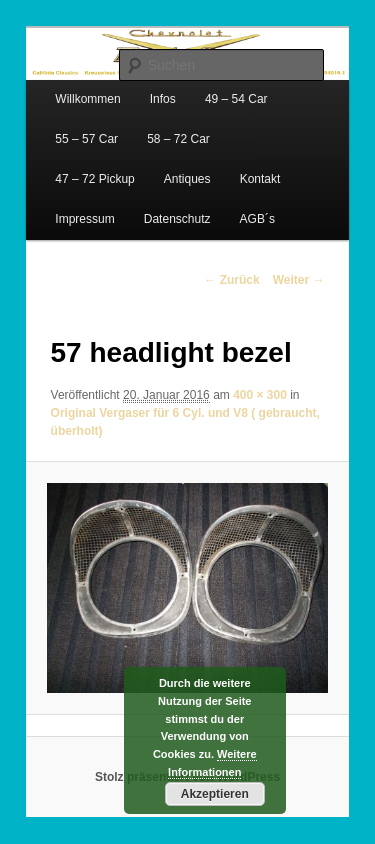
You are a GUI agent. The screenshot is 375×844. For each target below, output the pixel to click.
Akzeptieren (215, 794)
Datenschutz (177, 219)
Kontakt (260, 179)
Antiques (187, 179)
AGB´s (257, 219)
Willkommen (87, 99)
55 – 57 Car (86, 139)
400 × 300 (260, 395)
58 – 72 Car (178, 139)
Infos (163, 99)
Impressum (84, 219)
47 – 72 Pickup (94, 179)
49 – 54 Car (236, 99)
